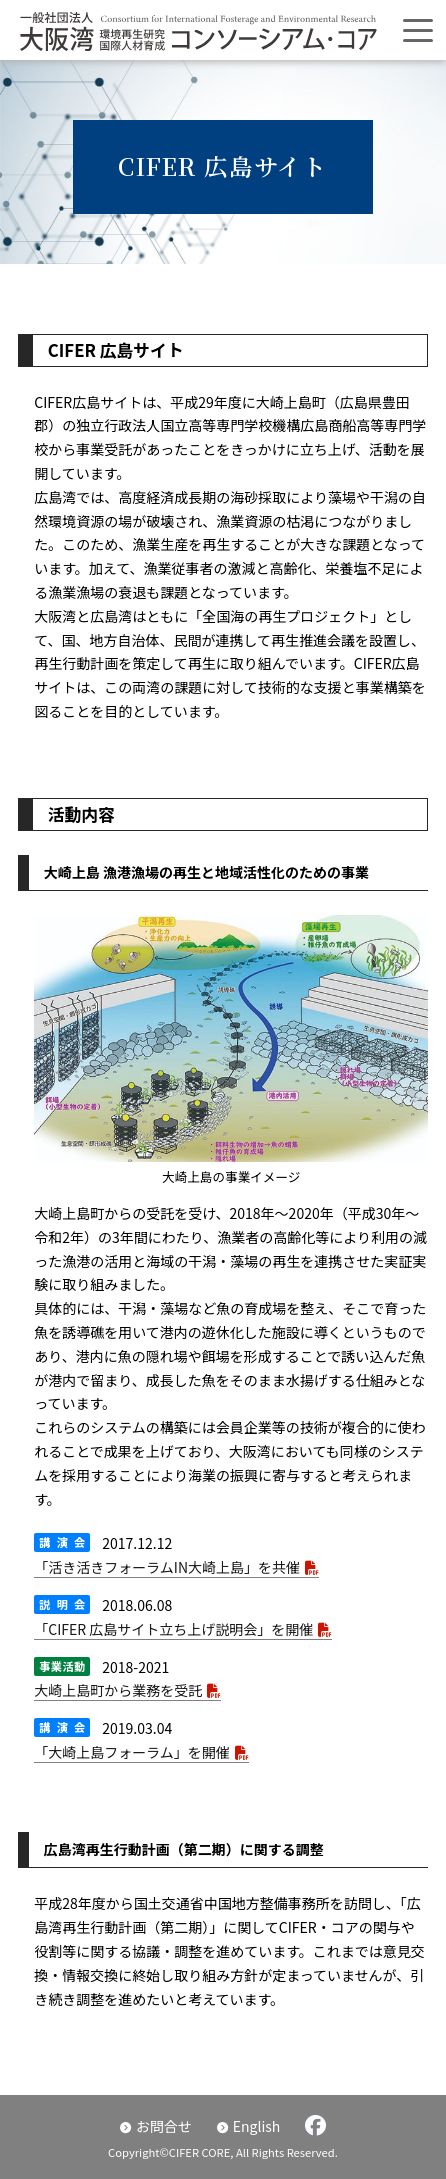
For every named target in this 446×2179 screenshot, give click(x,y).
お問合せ (164, 2126)
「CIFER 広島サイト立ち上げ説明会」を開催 (173, 1629)
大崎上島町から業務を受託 (118, 1690)
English (257, 2126)
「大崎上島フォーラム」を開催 (132, 1752)
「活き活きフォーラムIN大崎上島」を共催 (167, 1567)
